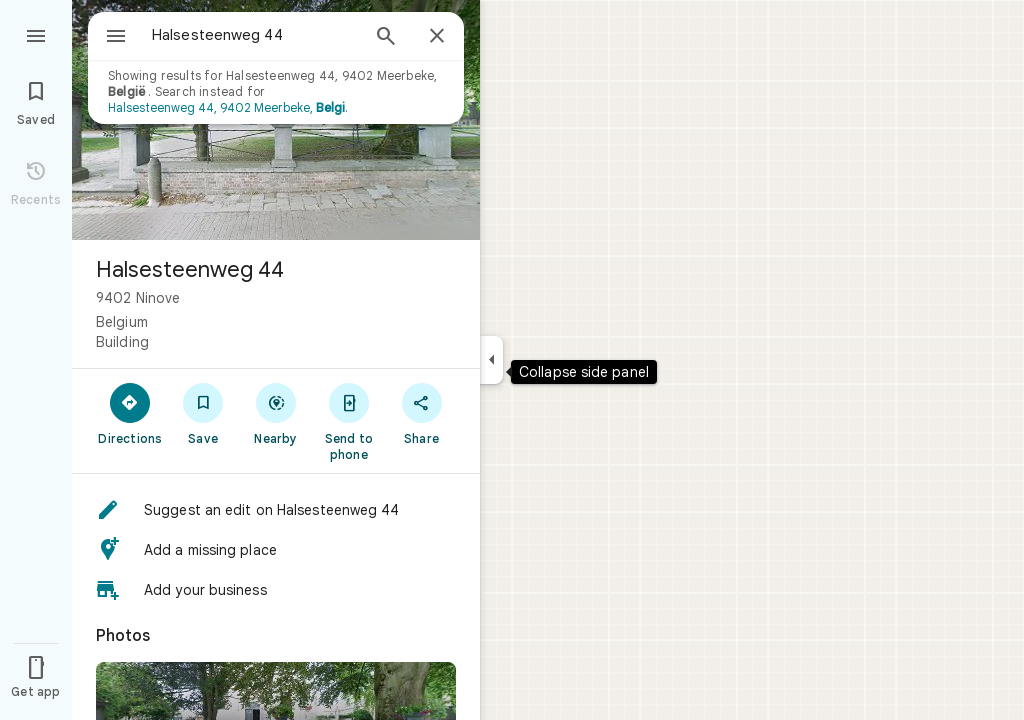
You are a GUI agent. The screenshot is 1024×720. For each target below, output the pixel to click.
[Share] (421, 413)
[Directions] (130, 413)
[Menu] (36, 34)
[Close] (437, 37)
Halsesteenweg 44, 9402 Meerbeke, (226, 107)
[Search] (386, 38)
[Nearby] (276, 413)
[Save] (203, 413)
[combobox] (235, 35)
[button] (276, 510)
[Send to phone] (348, 421)
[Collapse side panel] (491, 360)
